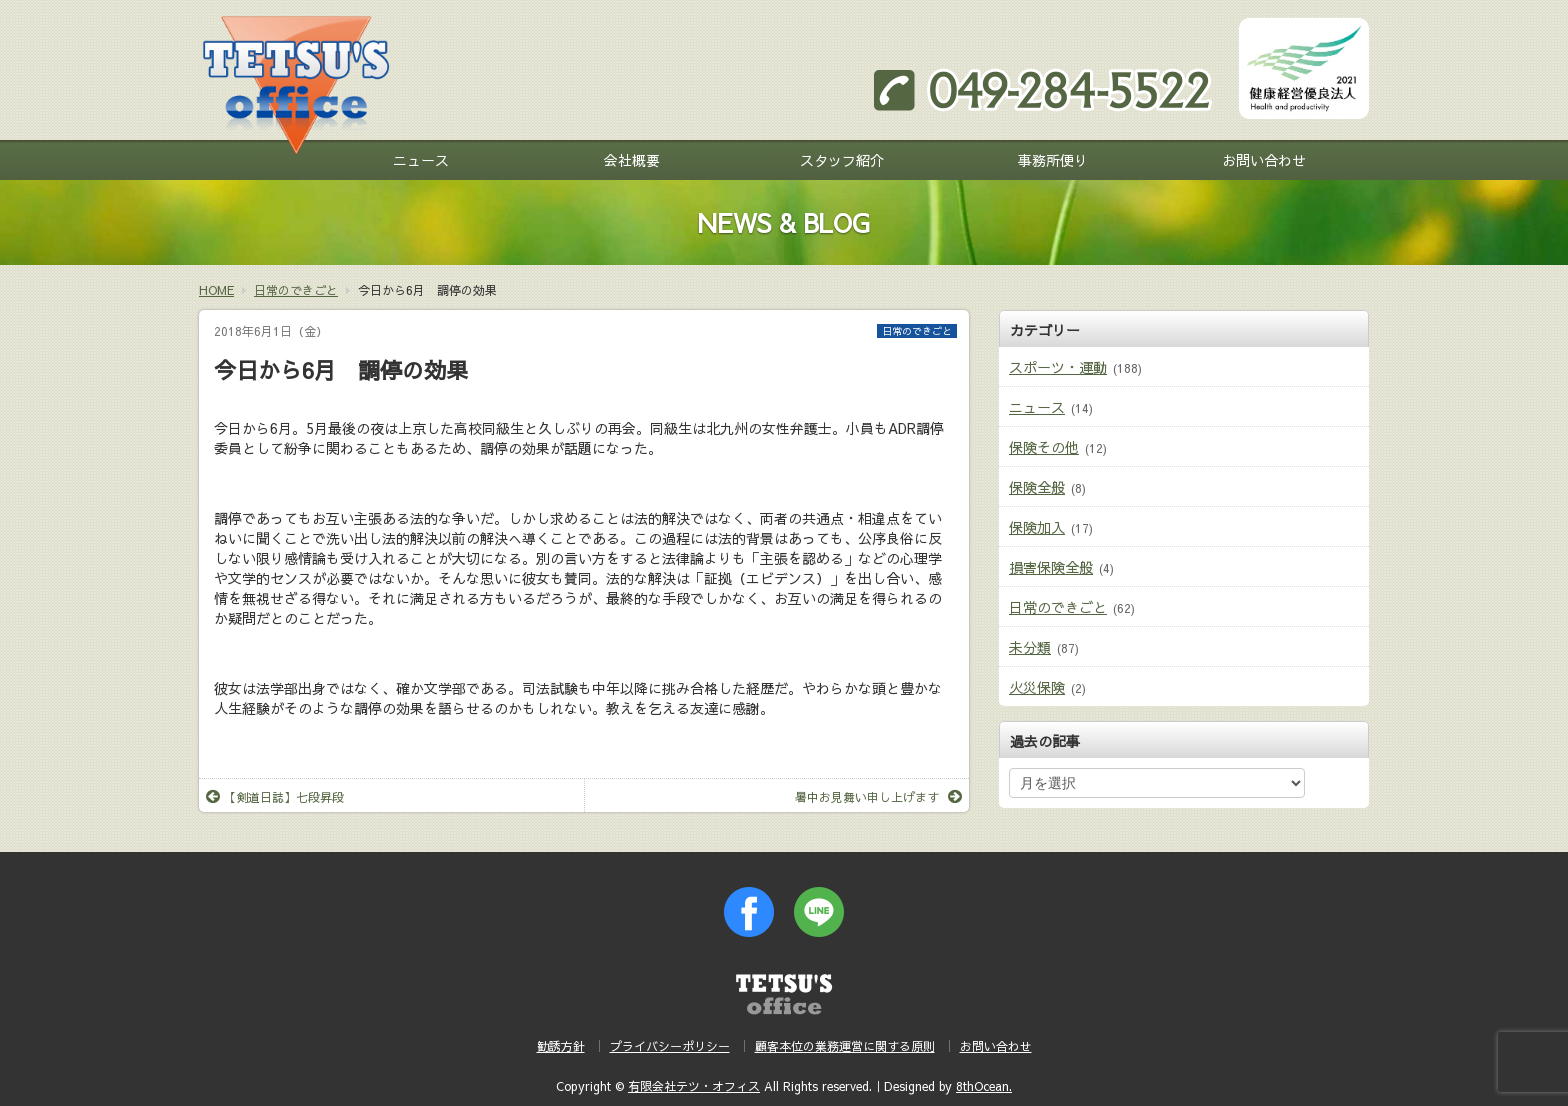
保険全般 (1037, 487)
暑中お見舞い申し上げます (878, 797)
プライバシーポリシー (670, 1046)
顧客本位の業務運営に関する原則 (845, 1046)
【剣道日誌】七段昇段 (275, 797)
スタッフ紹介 (842, 160)
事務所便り (1053, 160)
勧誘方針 (561, 1046)
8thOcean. (984, 1086)
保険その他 (1044, 447)
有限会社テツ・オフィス (694, 1086)
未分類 (1030, 647)
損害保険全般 (1051, 567)
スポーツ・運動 (1058, 367)
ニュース (421, 160)
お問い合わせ (1264, 160)
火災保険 (1037, 687)
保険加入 (1037, 527)
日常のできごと (917, 331)
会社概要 (632, 160)
